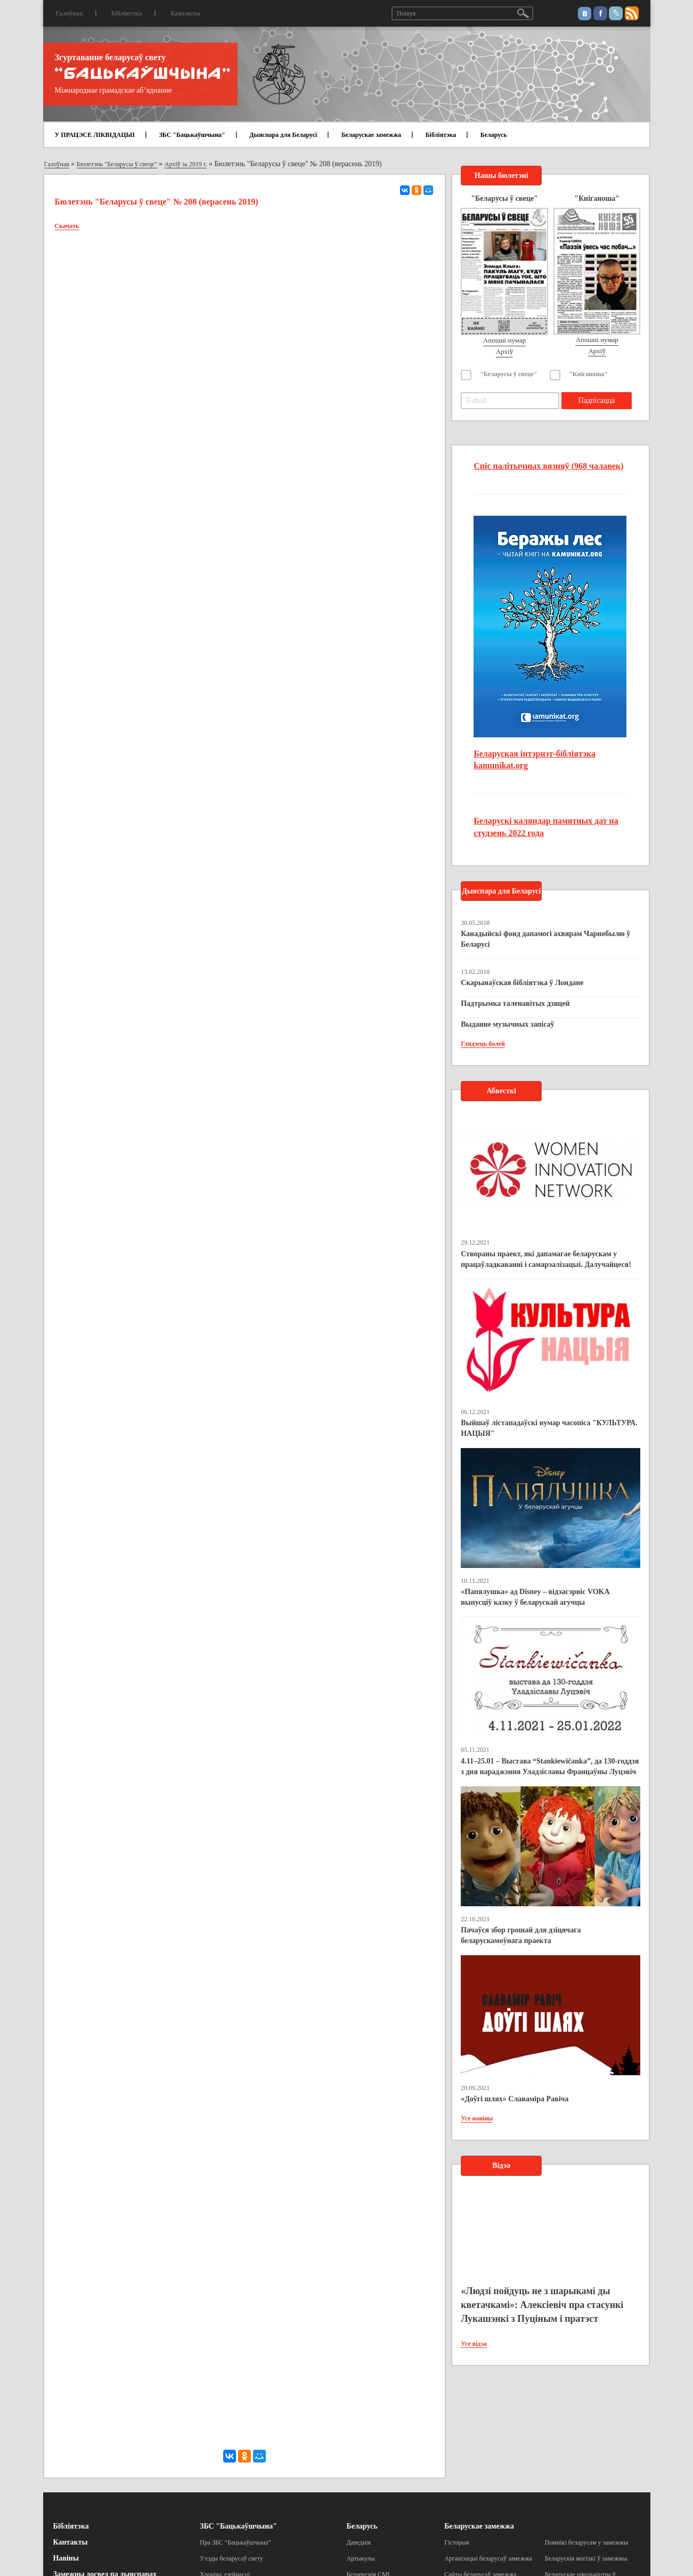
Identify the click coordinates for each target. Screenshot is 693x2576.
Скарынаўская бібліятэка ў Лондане (522, 983)
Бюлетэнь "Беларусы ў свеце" (117, 164)
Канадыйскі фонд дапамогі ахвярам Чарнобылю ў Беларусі (545, 939)
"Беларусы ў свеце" (508, 374)
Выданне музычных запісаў (507, 1024)
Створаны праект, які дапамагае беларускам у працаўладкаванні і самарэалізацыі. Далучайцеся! (546, 1259)
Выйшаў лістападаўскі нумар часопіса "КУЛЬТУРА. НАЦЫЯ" (549, 1428)
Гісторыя (456, 2542)
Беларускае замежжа (371, 135)
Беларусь (493, 135)
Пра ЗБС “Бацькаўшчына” (235, 2542)
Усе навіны (477, 2118)
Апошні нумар (504, 340)
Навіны (66, 2558)
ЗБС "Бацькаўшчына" (192, 135)
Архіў (504, 351)
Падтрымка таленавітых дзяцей (515, 1003)
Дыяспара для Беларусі (283, 135)
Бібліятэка (126, 13)
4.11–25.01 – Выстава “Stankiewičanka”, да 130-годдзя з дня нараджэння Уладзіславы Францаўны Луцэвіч (550, 1766)
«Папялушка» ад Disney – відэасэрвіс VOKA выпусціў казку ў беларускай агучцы (535, 1597)
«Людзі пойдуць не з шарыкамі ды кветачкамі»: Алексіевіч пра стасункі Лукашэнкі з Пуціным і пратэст (542, 2304)
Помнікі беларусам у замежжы (586, 2542)
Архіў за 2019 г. (186, 164)
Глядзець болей (483, 1043)
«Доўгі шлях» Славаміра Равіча (514, 2099)
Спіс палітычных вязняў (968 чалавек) (548, 465)
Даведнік (359, 2542)
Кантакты (185, 13)
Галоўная (69, 13)
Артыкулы (361, 2558)
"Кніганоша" (588, 374)
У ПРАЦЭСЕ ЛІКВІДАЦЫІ (95, 135)
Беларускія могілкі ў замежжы (586, 2558)
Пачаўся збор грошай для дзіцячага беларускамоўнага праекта (521, 1935)
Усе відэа (474, 2343)
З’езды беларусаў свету (231, 2558)
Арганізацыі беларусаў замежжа (488, 2558)
